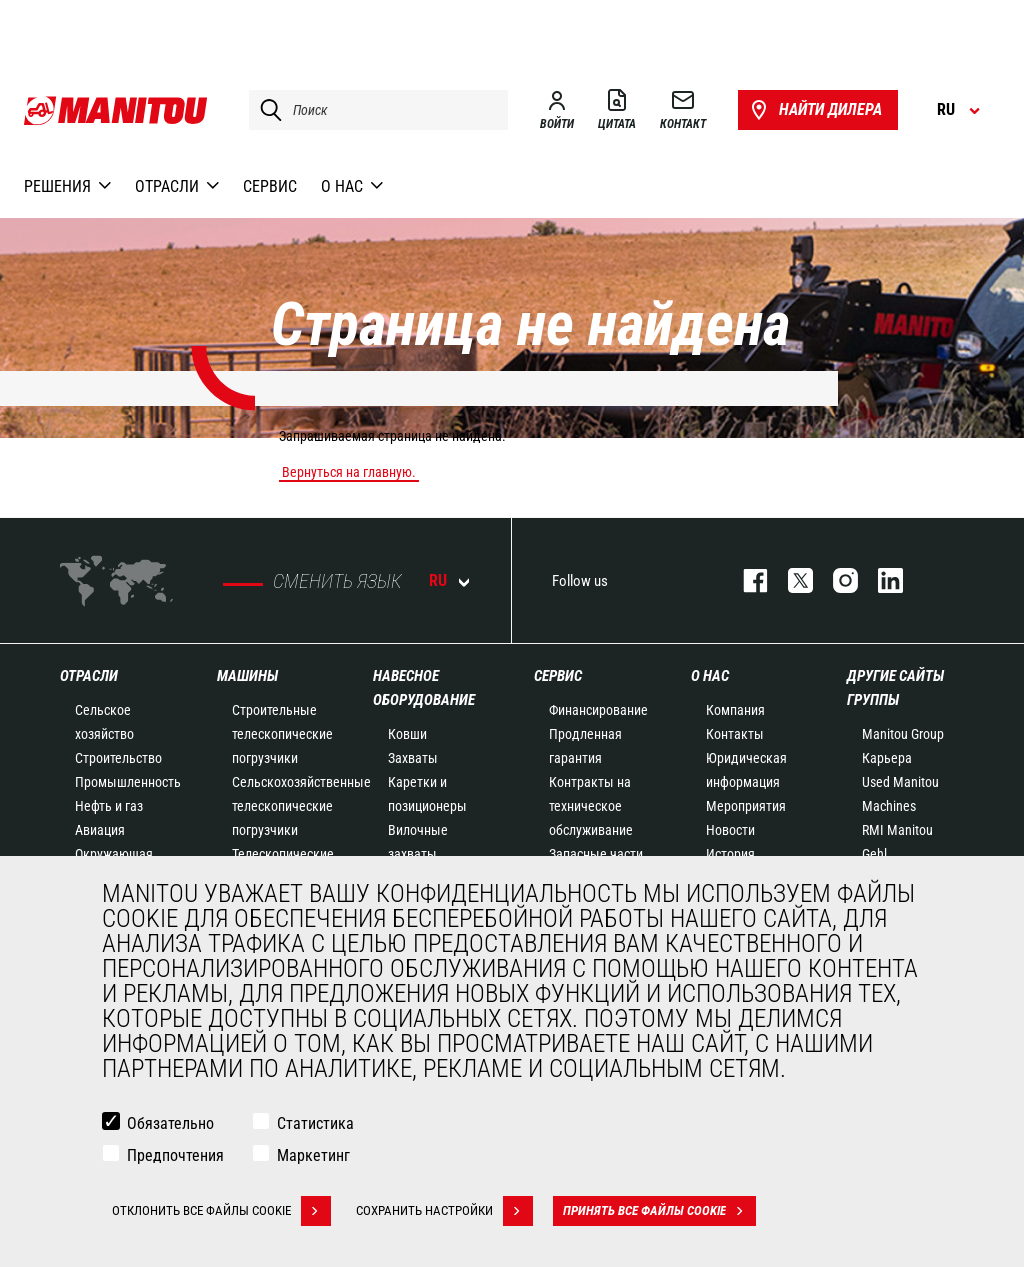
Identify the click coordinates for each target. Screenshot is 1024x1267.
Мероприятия (746, 806)
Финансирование (598, 710)
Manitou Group (903, 734)
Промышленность (128, 782)
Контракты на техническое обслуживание (591, 806)
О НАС (710, 676)
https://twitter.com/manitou (790, 580)
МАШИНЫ (247, 676)
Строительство (118, 758)
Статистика (315, 1123)
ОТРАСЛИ (89, 676)
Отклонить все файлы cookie (221, 1211)
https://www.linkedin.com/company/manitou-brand (880, 580)
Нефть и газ (109, 806)
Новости (730, 830)
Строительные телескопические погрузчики (282, 734)
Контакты (735, 734)
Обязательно (170, 1123)
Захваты (413, 758)
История (730, 854)
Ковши (407, 734)
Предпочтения (175, 1155)
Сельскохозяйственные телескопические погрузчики (301, 806)
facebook (745, 580)
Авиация (100, 830)
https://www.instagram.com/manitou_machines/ (835, 580)
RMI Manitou (897, 830)
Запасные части (596, 854)
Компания (735, 710)
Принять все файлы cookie (659, 1211)
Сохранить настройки (444, 1211)
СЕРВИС (558, 676)
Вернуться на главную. (349, 472)
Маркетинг (313, 1155)
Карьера (887, 758)
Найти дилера (814, 110)
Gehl (874, 854)
